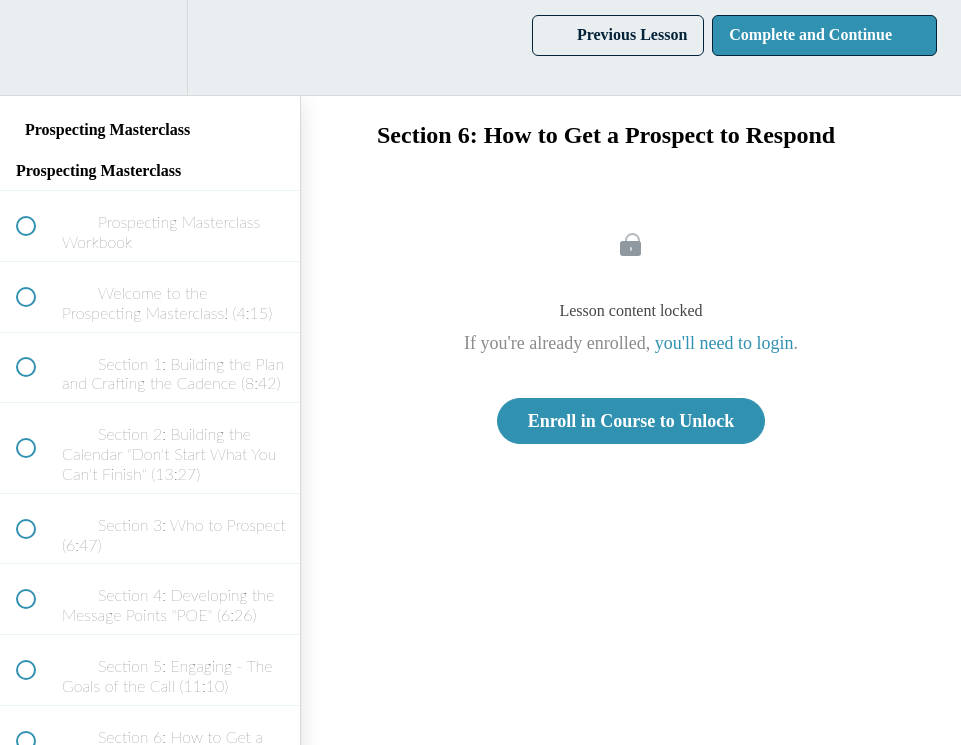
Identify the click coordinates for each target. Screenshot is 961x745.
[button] (37, 47)
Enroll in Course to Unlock (631, 421)
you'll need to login (724, 343)
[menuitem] (150, 47)
